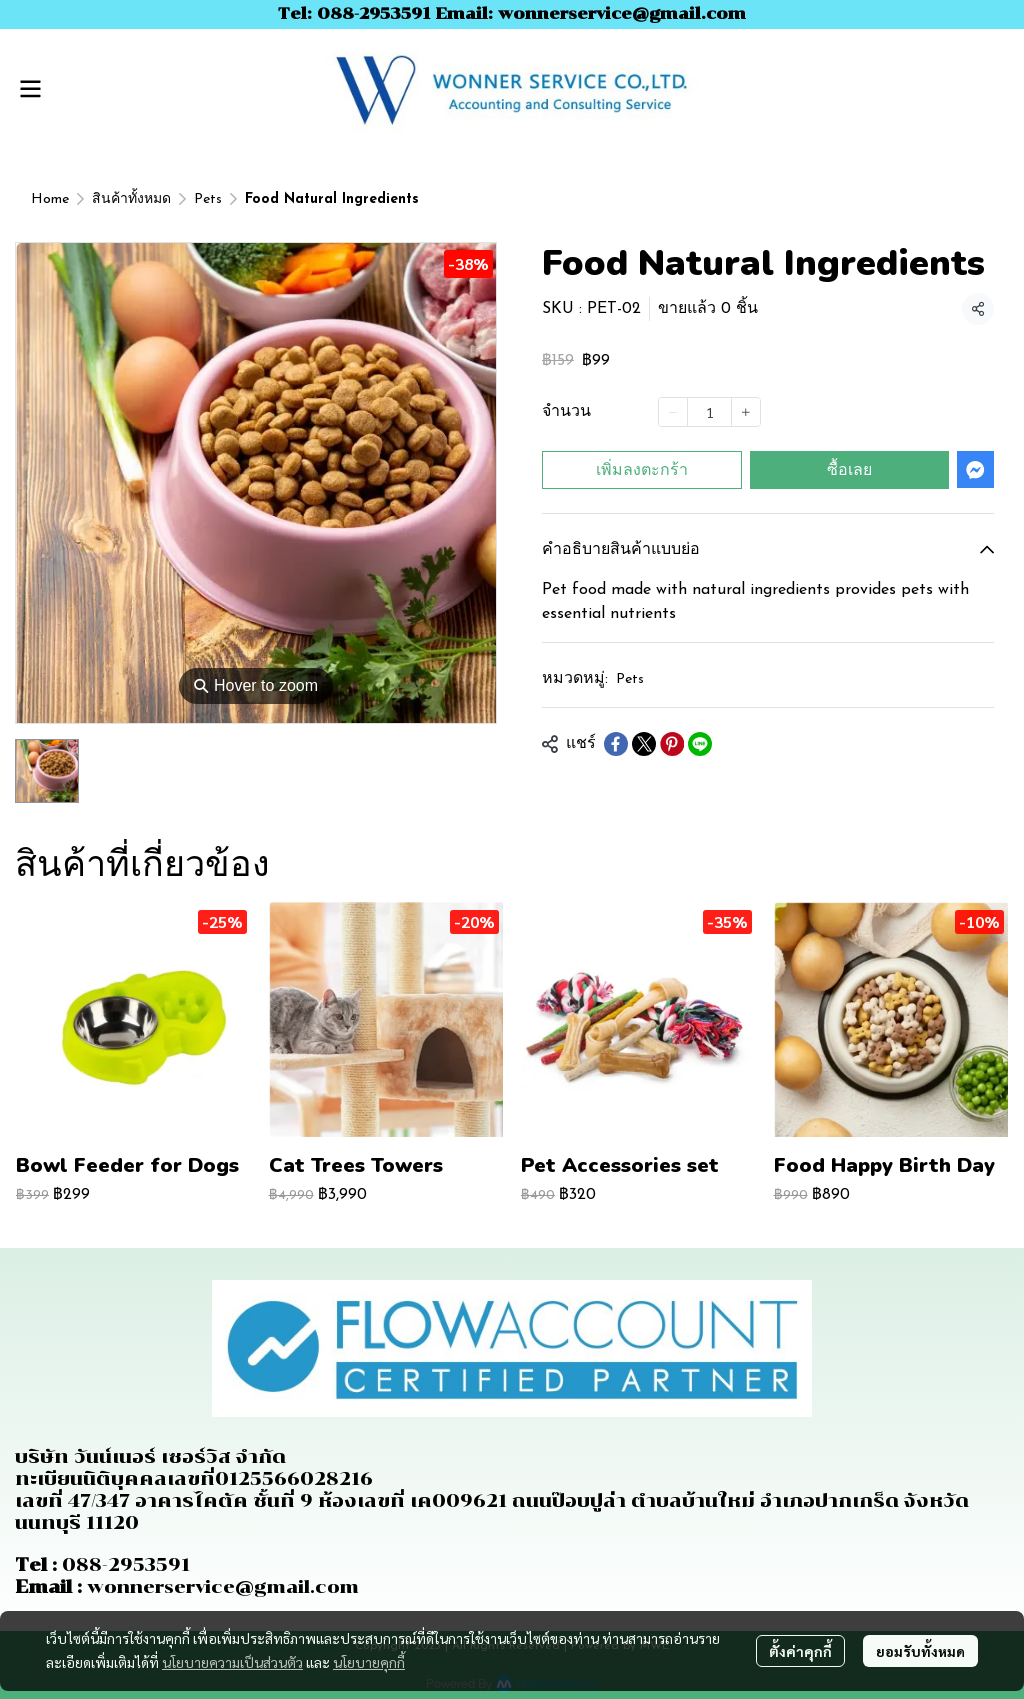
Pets (208, 199)
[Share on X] (644, 744)
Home (50, 199)
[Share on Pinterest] (672, 744)
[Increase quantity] (746, 412)
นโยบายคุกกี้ (369, 1662)
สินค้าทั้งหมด (131, 199)
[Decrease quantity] (673, 412)
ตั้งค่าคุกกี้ (800, 1651)
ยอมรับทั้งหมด (920, 1651)
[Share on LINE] (700, 744)
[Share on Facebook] (616, 744)
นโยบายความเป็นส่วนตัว (232, 1662)
